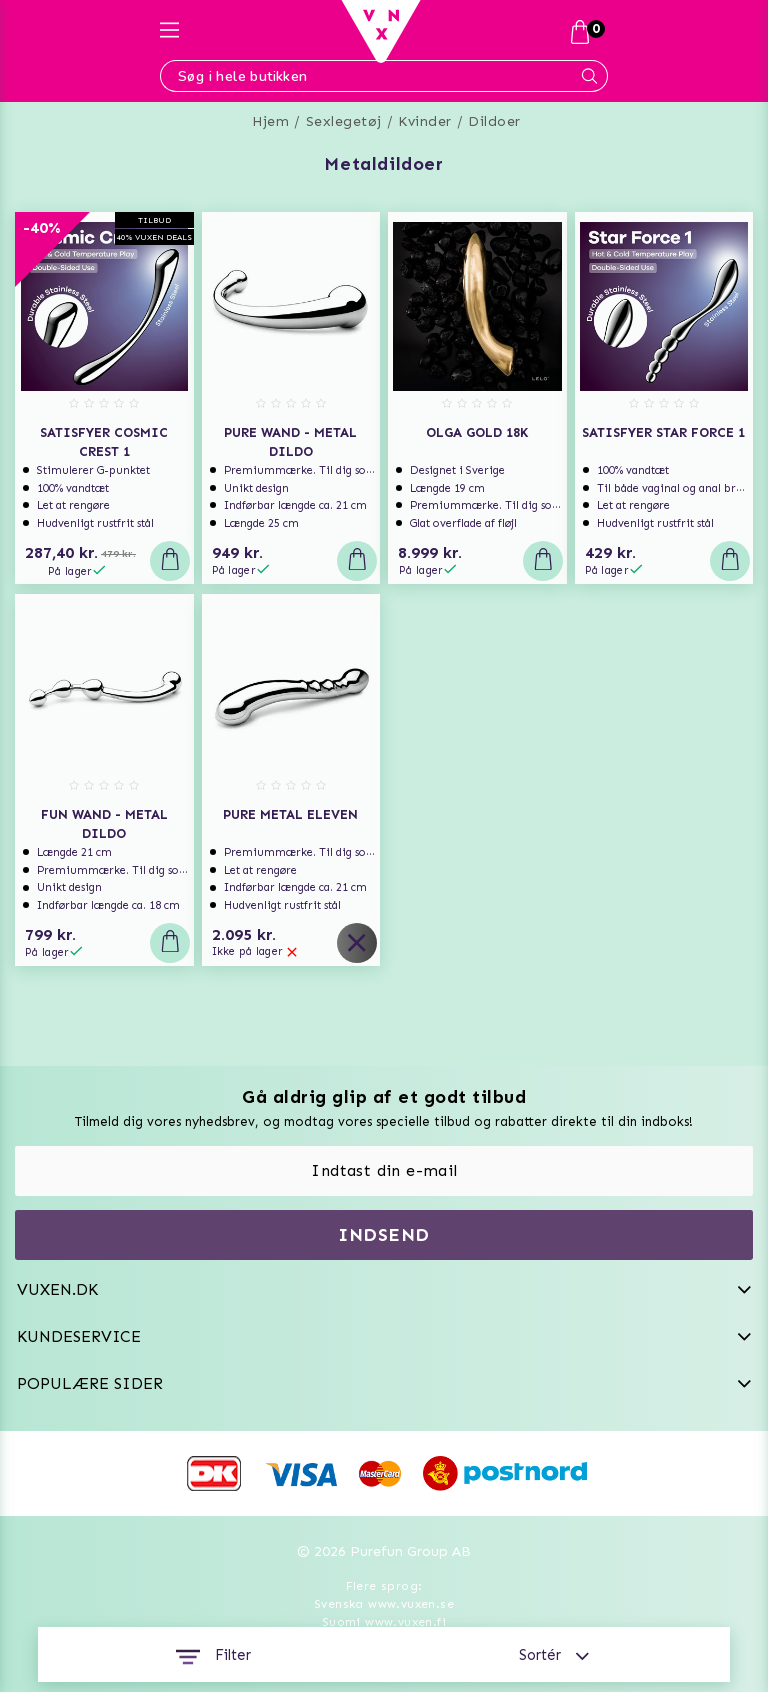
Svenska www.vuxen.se (384, 1604)
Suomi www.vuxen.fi (384, 1622)
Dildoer (494, 121)
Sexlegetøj (344, 121)
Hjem (270, 121)
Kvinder (425, 121)
